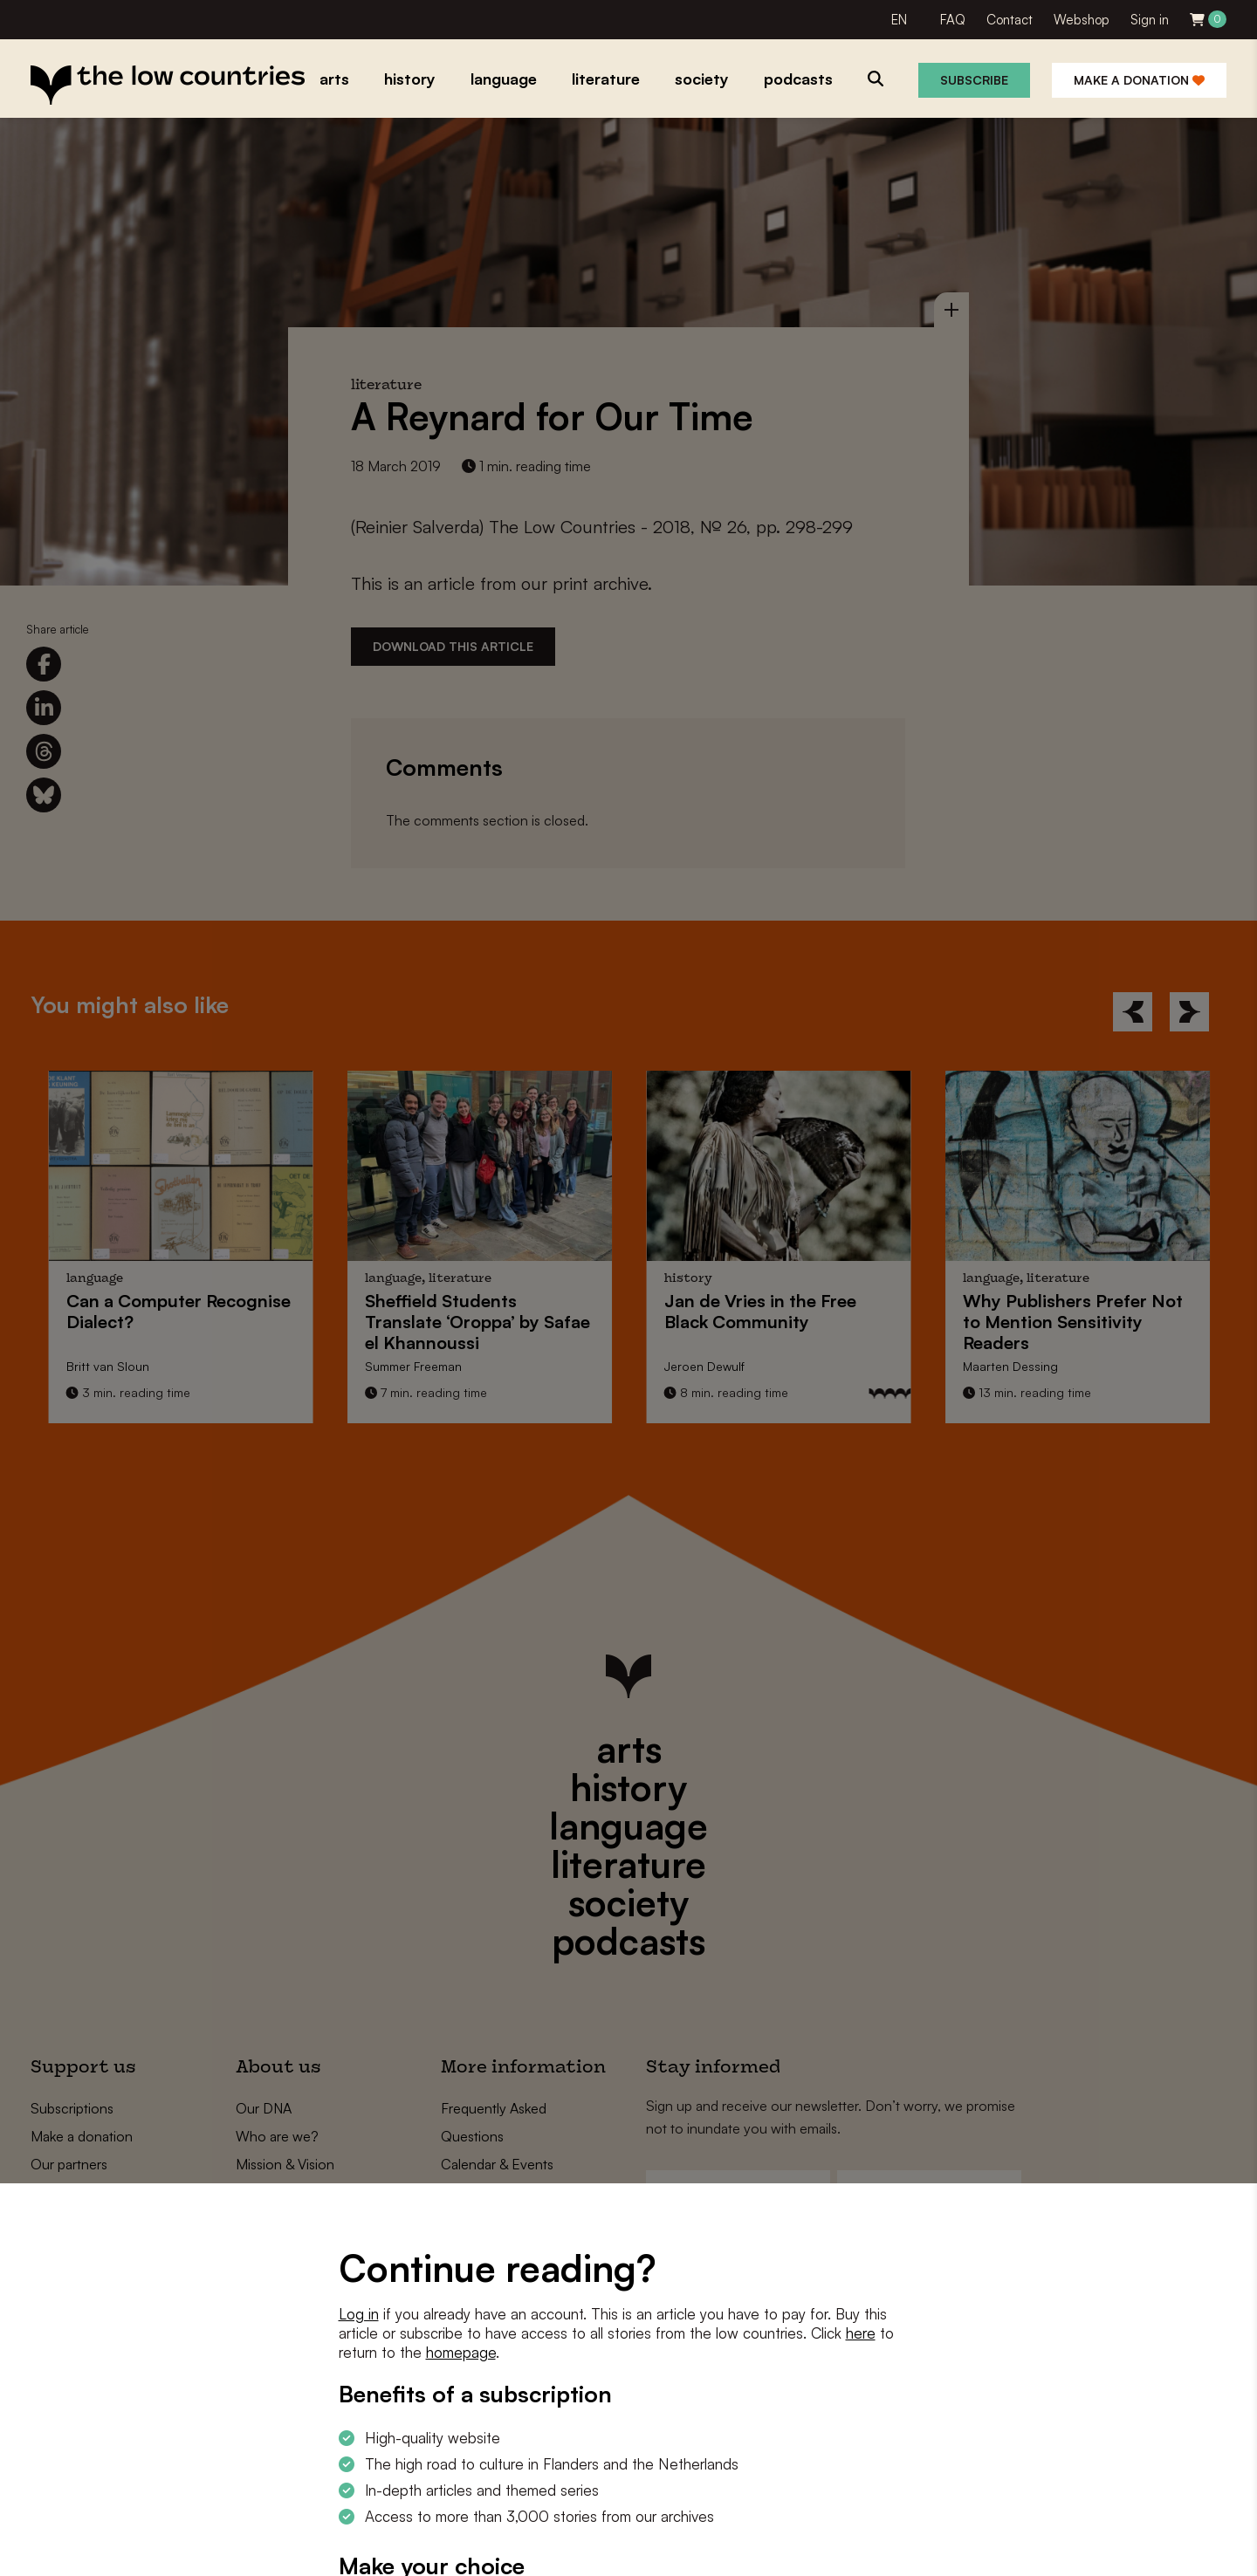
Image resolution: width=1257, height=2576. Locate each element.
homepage (461, 2352)
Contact (1009, 19)
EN (899, 19)
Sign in (1149, 19)
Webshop (1081, 19)
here (861, 2333)
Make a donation (1139, 79)
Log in (359, 2314)
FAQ (952, 19)
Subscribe (974, 79)
